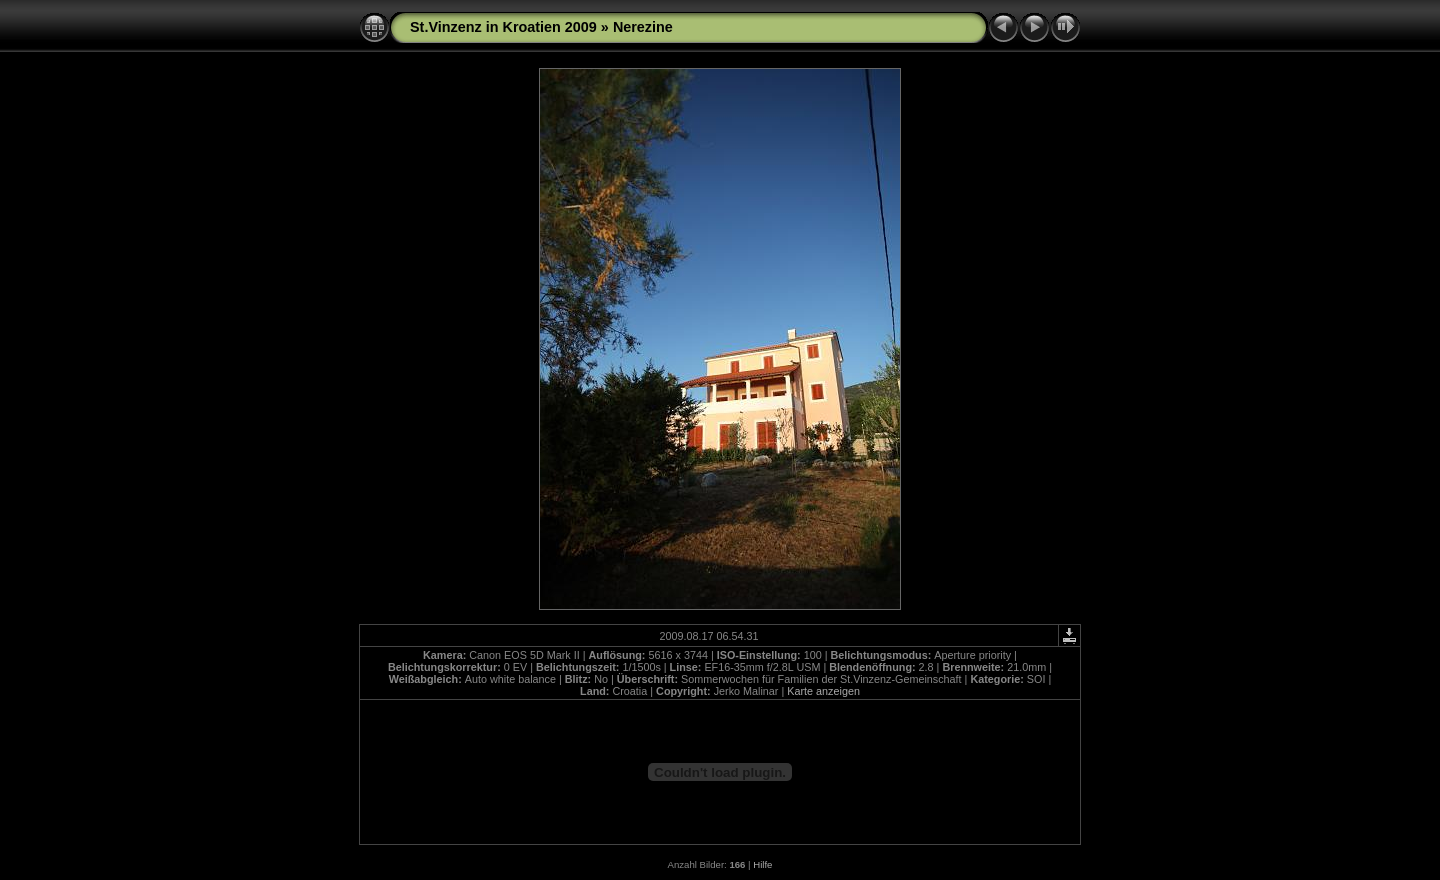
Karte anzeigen (823, 691)
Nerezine (643, 27)
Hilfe (762, 864)
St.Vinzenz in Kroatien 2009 (503, 27)
